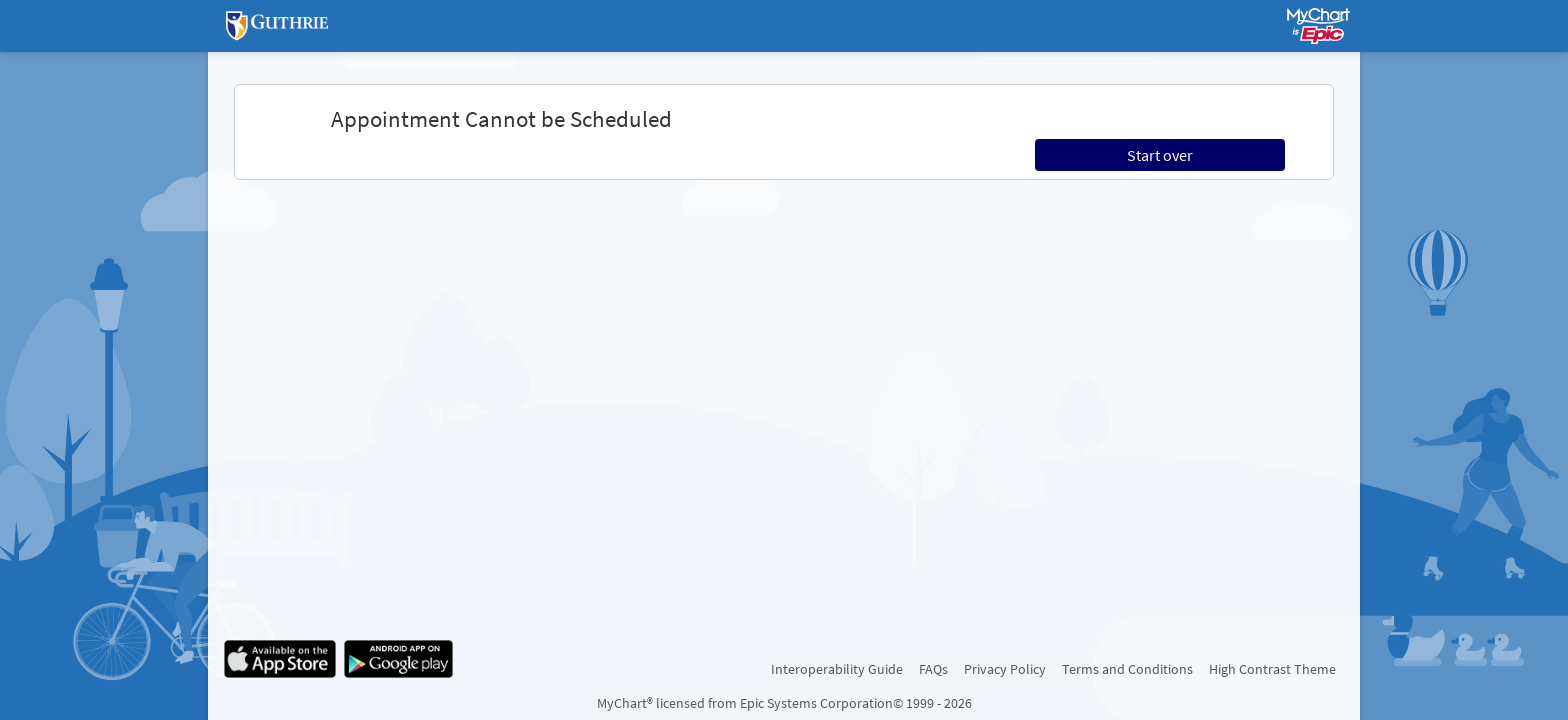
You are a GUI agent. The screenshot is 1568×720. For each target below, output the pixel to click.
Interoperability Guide (837, 669)
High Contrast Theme (1272, 669)
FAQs (933, 669)
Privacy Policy (1005, 669)
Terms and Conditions (1127, 669)
